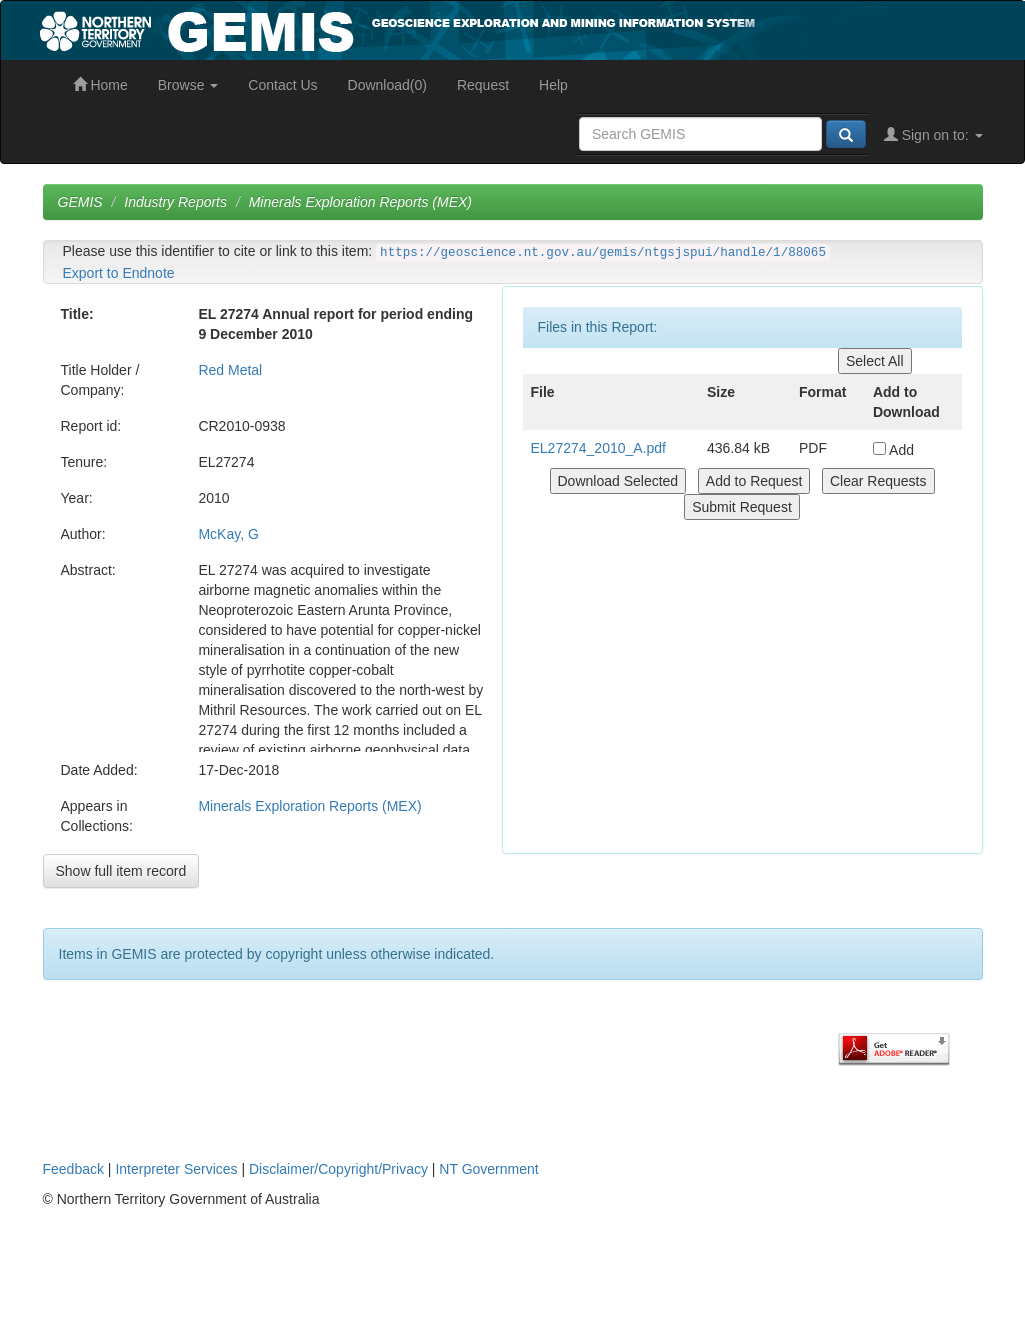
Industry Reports (175, 202)
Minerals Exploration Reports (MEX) (360, 202)
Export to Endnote (119, 273)
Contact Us (282, 85)
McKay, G (228, 534)
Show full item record (121, 871)
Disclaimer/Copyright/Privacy (338, 1169)
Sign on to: (933, 135)
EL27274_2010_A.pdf (598, 448)
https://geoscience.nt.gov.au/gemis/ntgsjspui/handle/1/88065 (603, 253)
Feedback (73, 1169)
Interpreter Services (176, 1169)
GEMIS (80, 202)
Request (483, 85)
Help (553, 85)
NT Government (488, 1169)
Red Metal (230, 370)
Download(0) (387, 85)
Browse (188, 85)
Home (100, 85)
